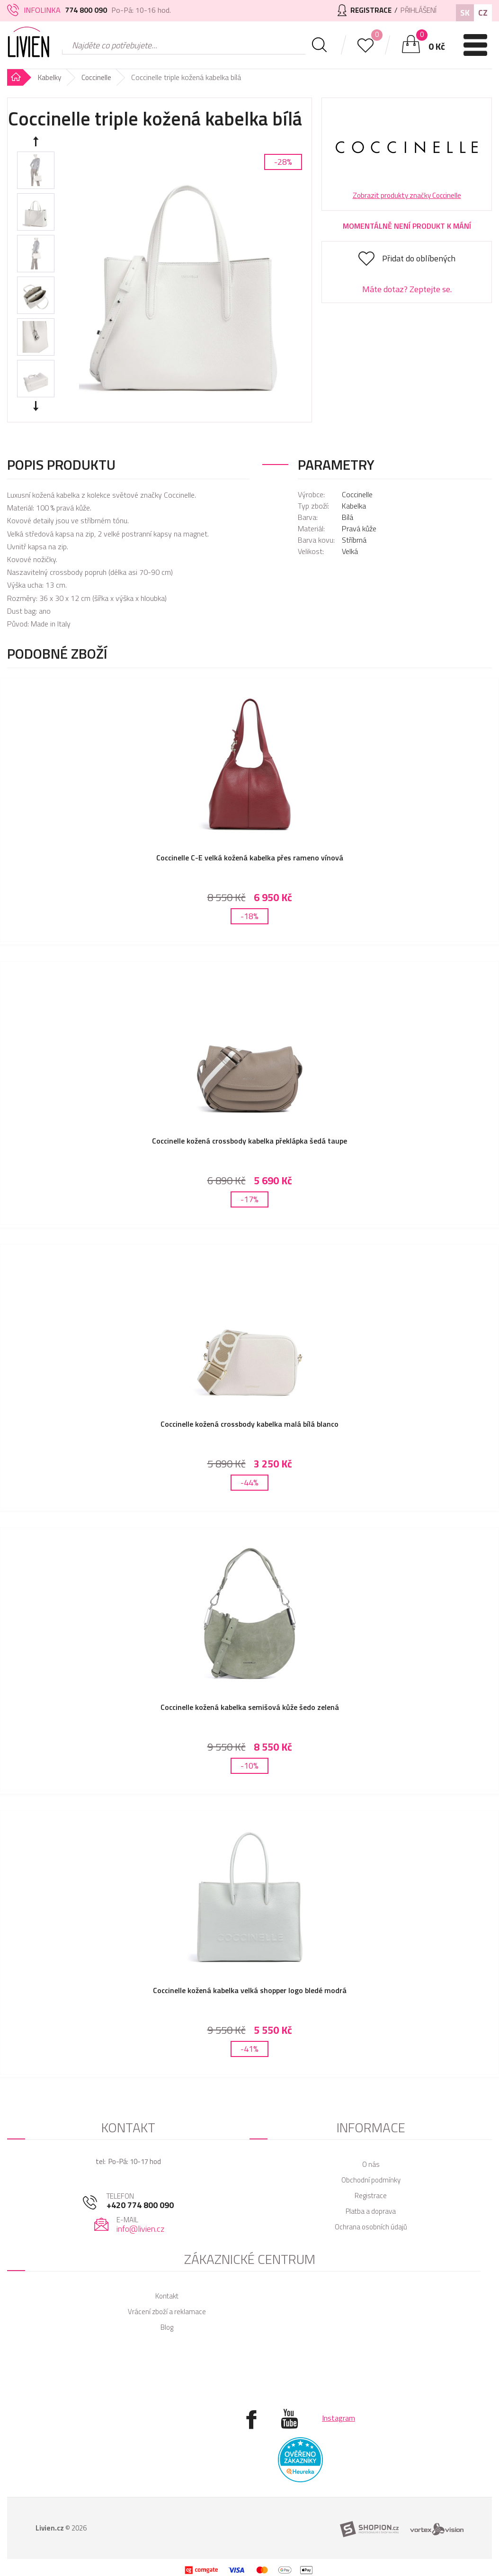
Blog (166, 2308)
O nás (371, 2145)
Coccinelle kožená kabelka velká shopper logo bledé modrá (250, 1975)
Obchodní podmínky (371, 2161)
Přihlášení (416, 10)
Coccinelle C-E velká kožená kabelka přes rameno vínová (249, 857)
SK (465, 12)
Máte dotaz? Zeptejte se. (407, 289)
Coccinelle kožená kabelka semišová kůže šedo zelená (249, 1695)
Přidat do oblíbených (418, 258)
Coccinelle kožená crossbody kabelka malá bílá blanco (249, 1416)
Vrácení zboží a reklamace (167, 2292)
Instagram (338, 2399)
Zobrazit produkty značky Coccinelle (407, 195)
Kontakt (166, 2277)
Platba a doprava (371, 2192)
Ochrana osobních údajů (371, 2207)
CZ (483, 12)
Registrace (371, 2176)
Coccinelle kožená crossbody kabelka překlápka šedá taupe (249, 1137)
